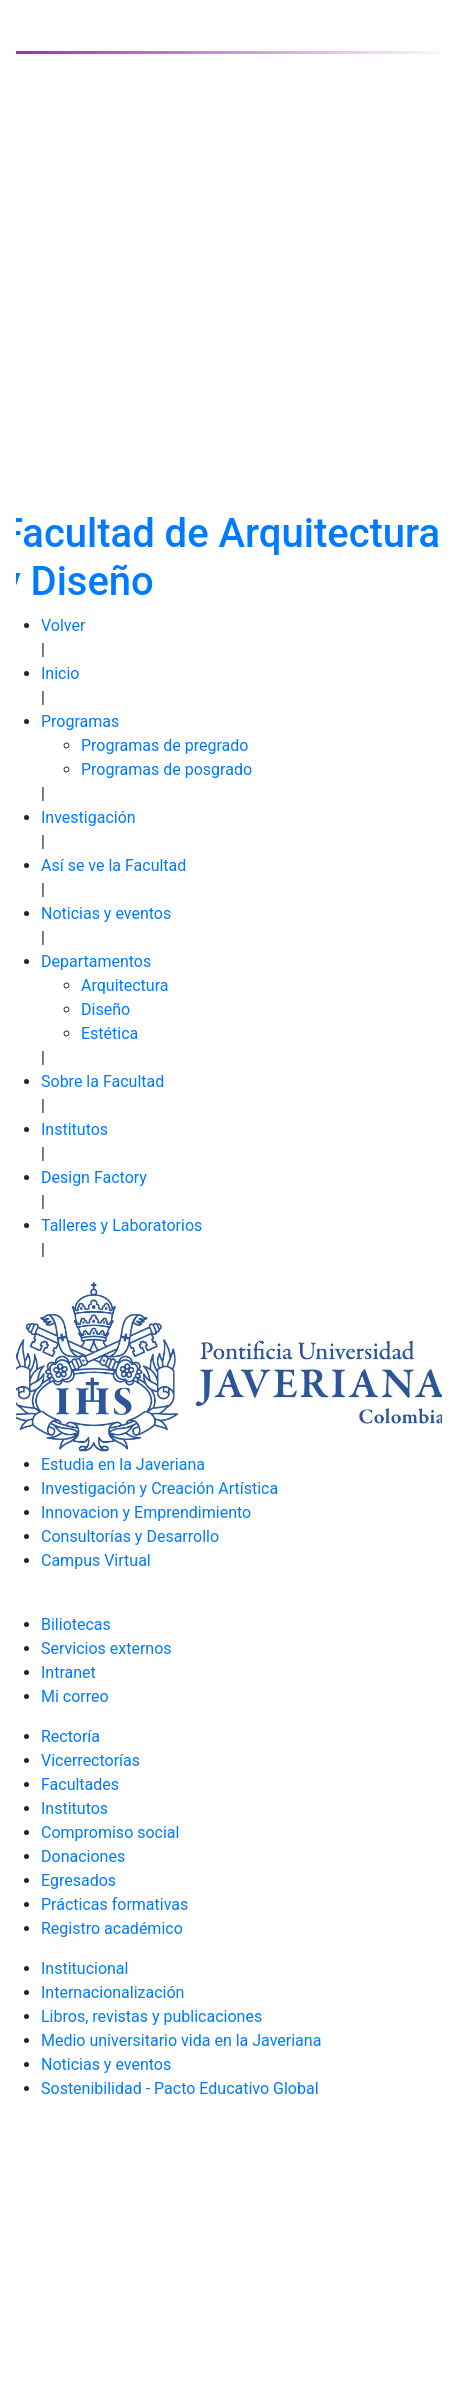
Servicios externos (106, 1648)
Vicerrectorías (90, 1760)
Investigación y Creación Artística (159, 1488)
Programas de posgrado (166, 769)
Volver (63, 625)
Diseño (105, 1009)
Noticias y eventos (106, 913)
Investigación (88, 817)
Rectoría (70, 1736)
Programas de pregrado (164, 745)
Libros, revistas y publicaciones (151, 2016)
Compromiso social (110, 1832)
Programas (80, 721)
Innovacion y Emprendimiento (146, 1512)
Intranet (68, 1672)
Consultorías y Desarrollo (130, 1536)
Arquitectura (124, 985)
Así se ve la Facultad (113, 865)
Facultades (80, 1784)
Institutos (74, 1129)
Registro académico (112, 1928)
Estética (109, 1033)
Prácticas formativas (114, 1904)
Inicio (60, 673)
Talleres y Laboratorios (121, 1225)
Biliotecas (76, 1624)
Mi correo (75, 1696)
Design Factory (94, 1177)
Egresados (78, 1880)
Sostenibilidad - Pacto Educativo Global (180, 2088)
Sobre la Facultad (102, 1081)
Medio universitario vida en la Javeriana (181, 2040)
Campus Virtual (96, 1560)
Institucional (84, 1968)
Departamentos (96, 961)
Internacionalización (112, 1992)
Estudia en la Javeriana (123, 1464)
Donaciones (83, 1856)
